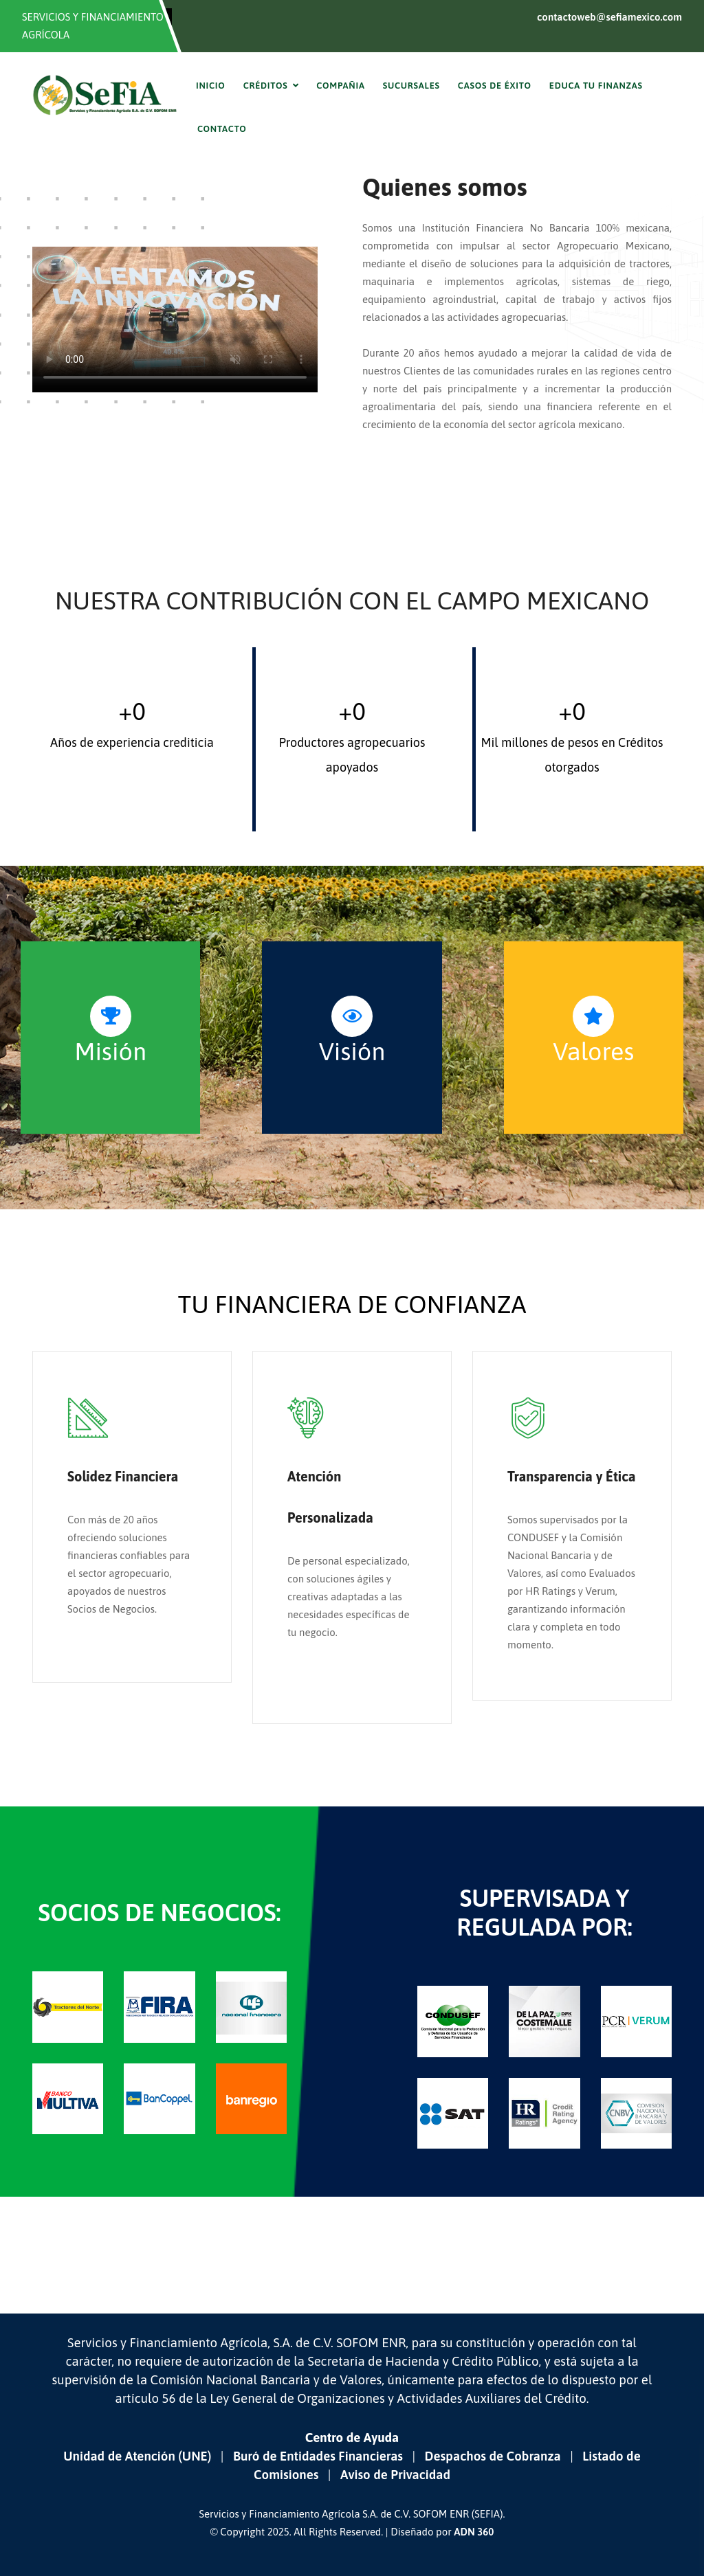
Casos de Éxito (494, 85)
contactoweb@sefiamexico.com (609, 17)
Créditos (265, 85)
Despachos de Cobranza (493, 2456)
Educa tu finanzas (596, 85)
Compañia (340, 85)
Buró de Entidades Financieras (318, 2456)
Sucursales (411, 85)
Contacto (222, 129)
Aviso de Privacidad (395, 2474)
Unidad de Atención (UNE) (137, 2456)
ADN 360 (474, 2532)
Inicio (211, 85)
